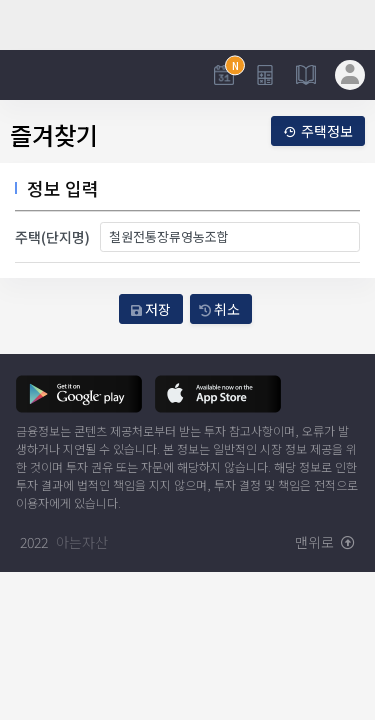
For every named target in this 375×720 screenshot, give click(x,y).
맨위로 (325, 542)
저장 (151, 309)
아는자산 (82, 542)
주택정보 (318, 131)
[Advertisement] (187, 25)
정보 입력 (63, 188)
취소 (219, 309)
